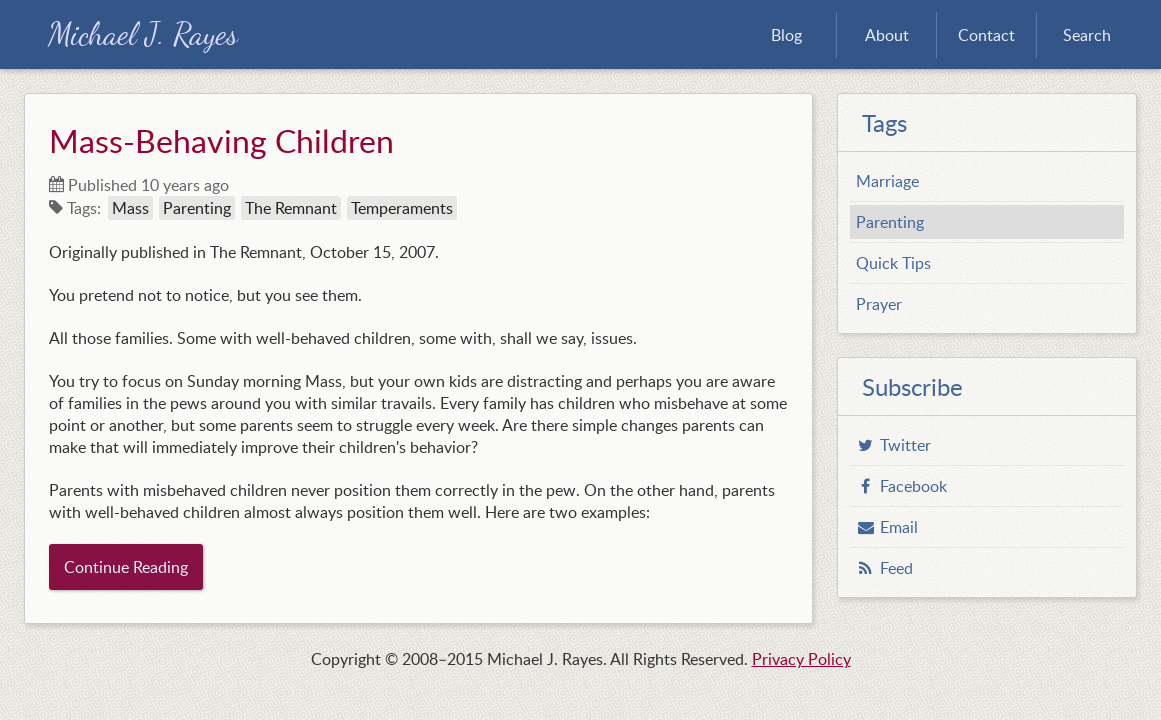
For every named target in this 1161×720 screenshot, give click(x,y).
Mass (130, 208)
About (887, 35)
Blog (786, 35)
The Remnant (291, 208)
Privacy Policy (801, 659)
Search (1087, 35)
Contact (986, 35)
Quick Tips (893, 263)
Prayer (879, 304)
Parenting (197, 208)
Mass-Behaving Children (221, 140)
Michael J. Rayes (143, 34)
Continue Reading (126, 567)
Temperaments (402, 208)
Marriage (887, 181)
